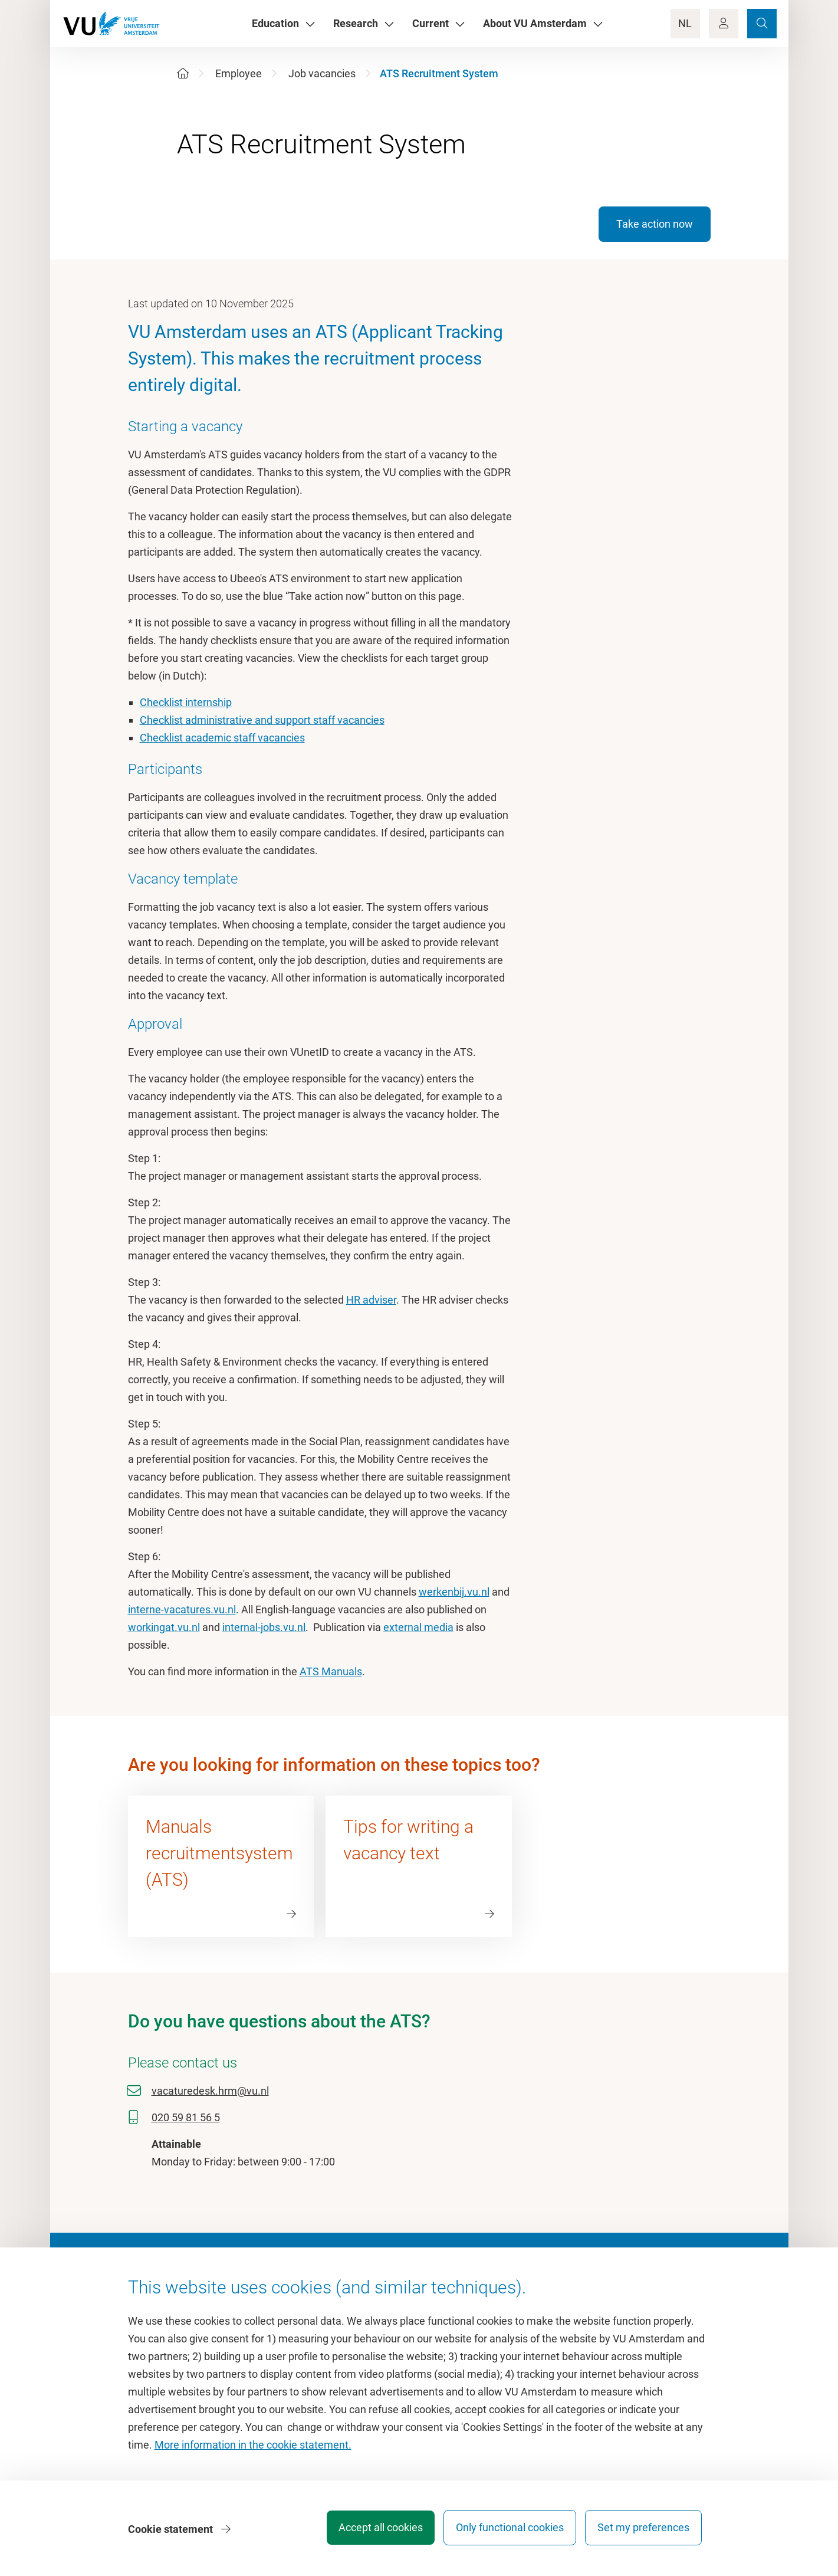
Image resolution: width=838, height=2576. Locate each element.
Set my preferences (643, 2531)
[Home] (183, 73)
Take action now (654, 224)
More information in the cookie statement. (253, 2449)
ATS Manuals (331, 1671)
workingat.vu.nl (164, 1627)
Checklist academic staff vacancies (222, 737)
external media (418, 1627)
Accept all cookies (370, 2531)
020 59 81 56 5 (186, 2117)
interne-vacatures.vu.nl (182, 1609)
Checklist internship (186, 702)
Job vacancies (322, 73)
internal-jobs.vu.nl (263, 1627)
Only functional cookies (504, 2531)
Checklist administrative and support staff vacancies (262, 720)
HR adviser (371, 1300)
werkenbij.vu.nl (454, 1592)
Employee (238, 73)
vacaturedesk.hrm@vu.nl (210, 2091)
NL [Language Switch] (685, 23)
